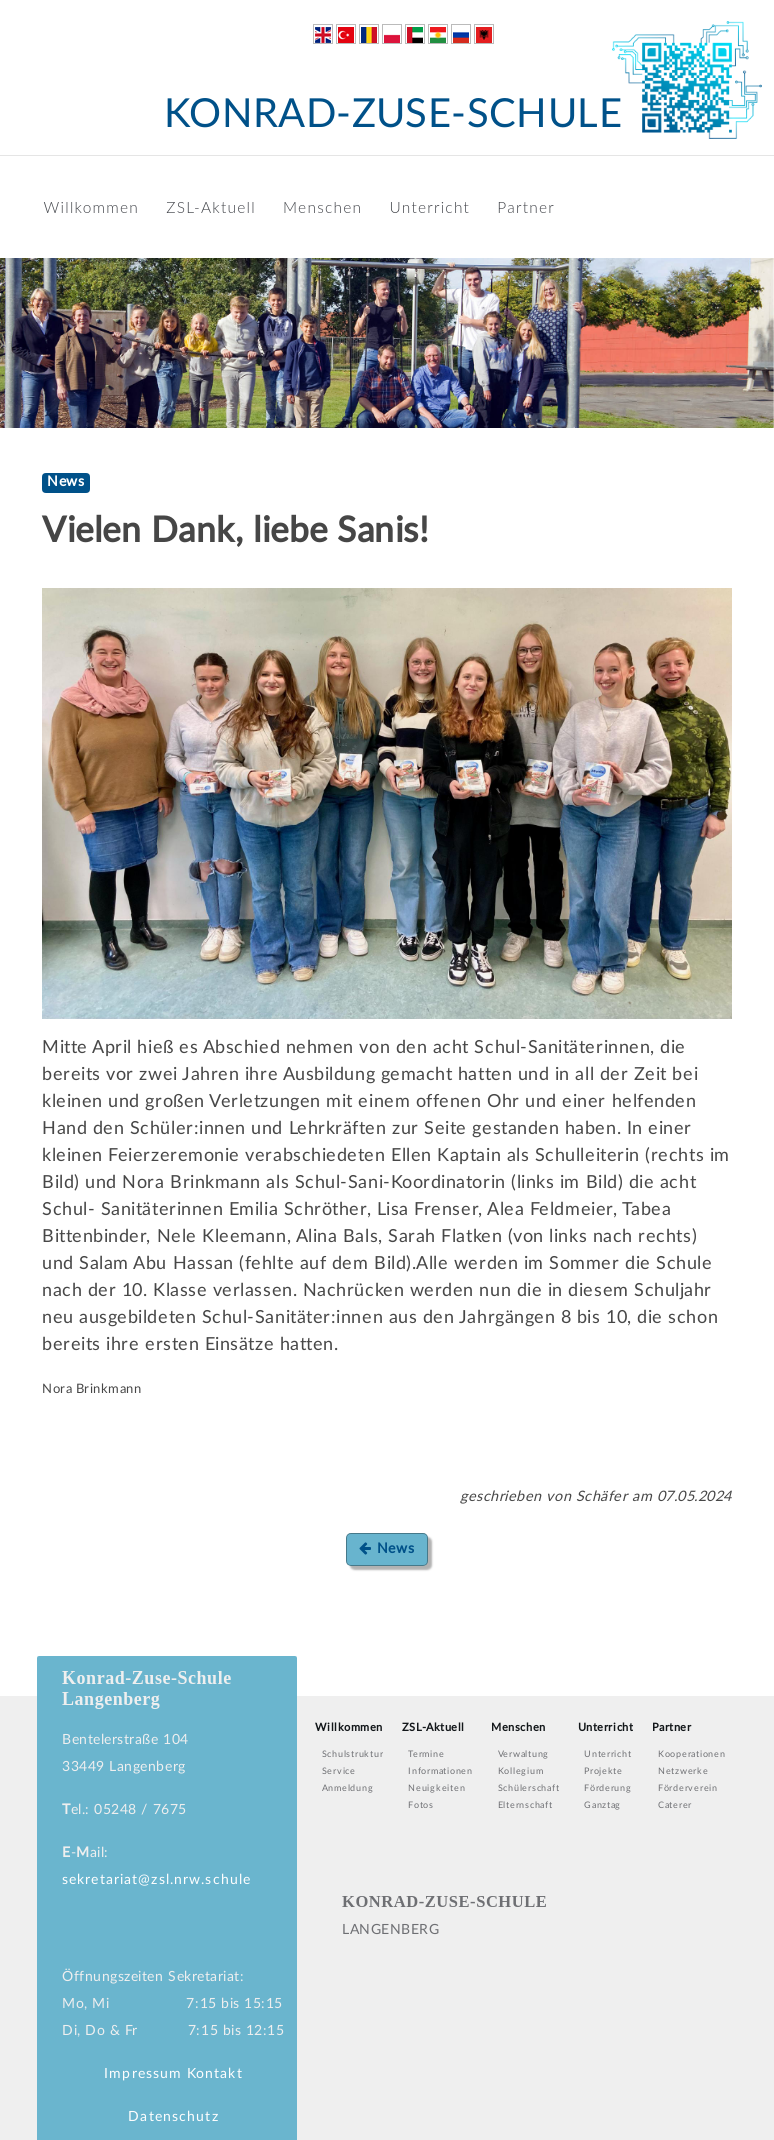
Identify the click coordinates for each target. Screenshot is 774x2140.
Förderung (608, 1788)
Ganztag (602, 1805)
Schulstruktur (353, 1754)
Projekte (603, 1771)
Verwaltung (523, 1754)
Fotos (421, 1805)
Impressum (143, 2074)
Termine (426, 1754)
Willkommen (91, 207)
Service (339, 1771)
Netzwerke (683, 1771)
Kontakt (215, 2074)
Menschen (322, 207)
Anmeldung (348, 1788)
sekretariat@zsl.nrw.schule (156, 1880)
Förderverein (688, 1788)
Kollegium (521, 1771)
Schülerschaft (529, 1788)
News (386, 1548)
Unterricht (430, 207)
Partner (526, 207)
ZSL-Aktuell (211, 207)
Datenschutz (173, 2117)
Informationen (440, 1771)
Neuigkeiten (436, 1788)
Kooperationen (692, 1754)
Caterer (675, 1805)
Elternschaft (525, 1805)
